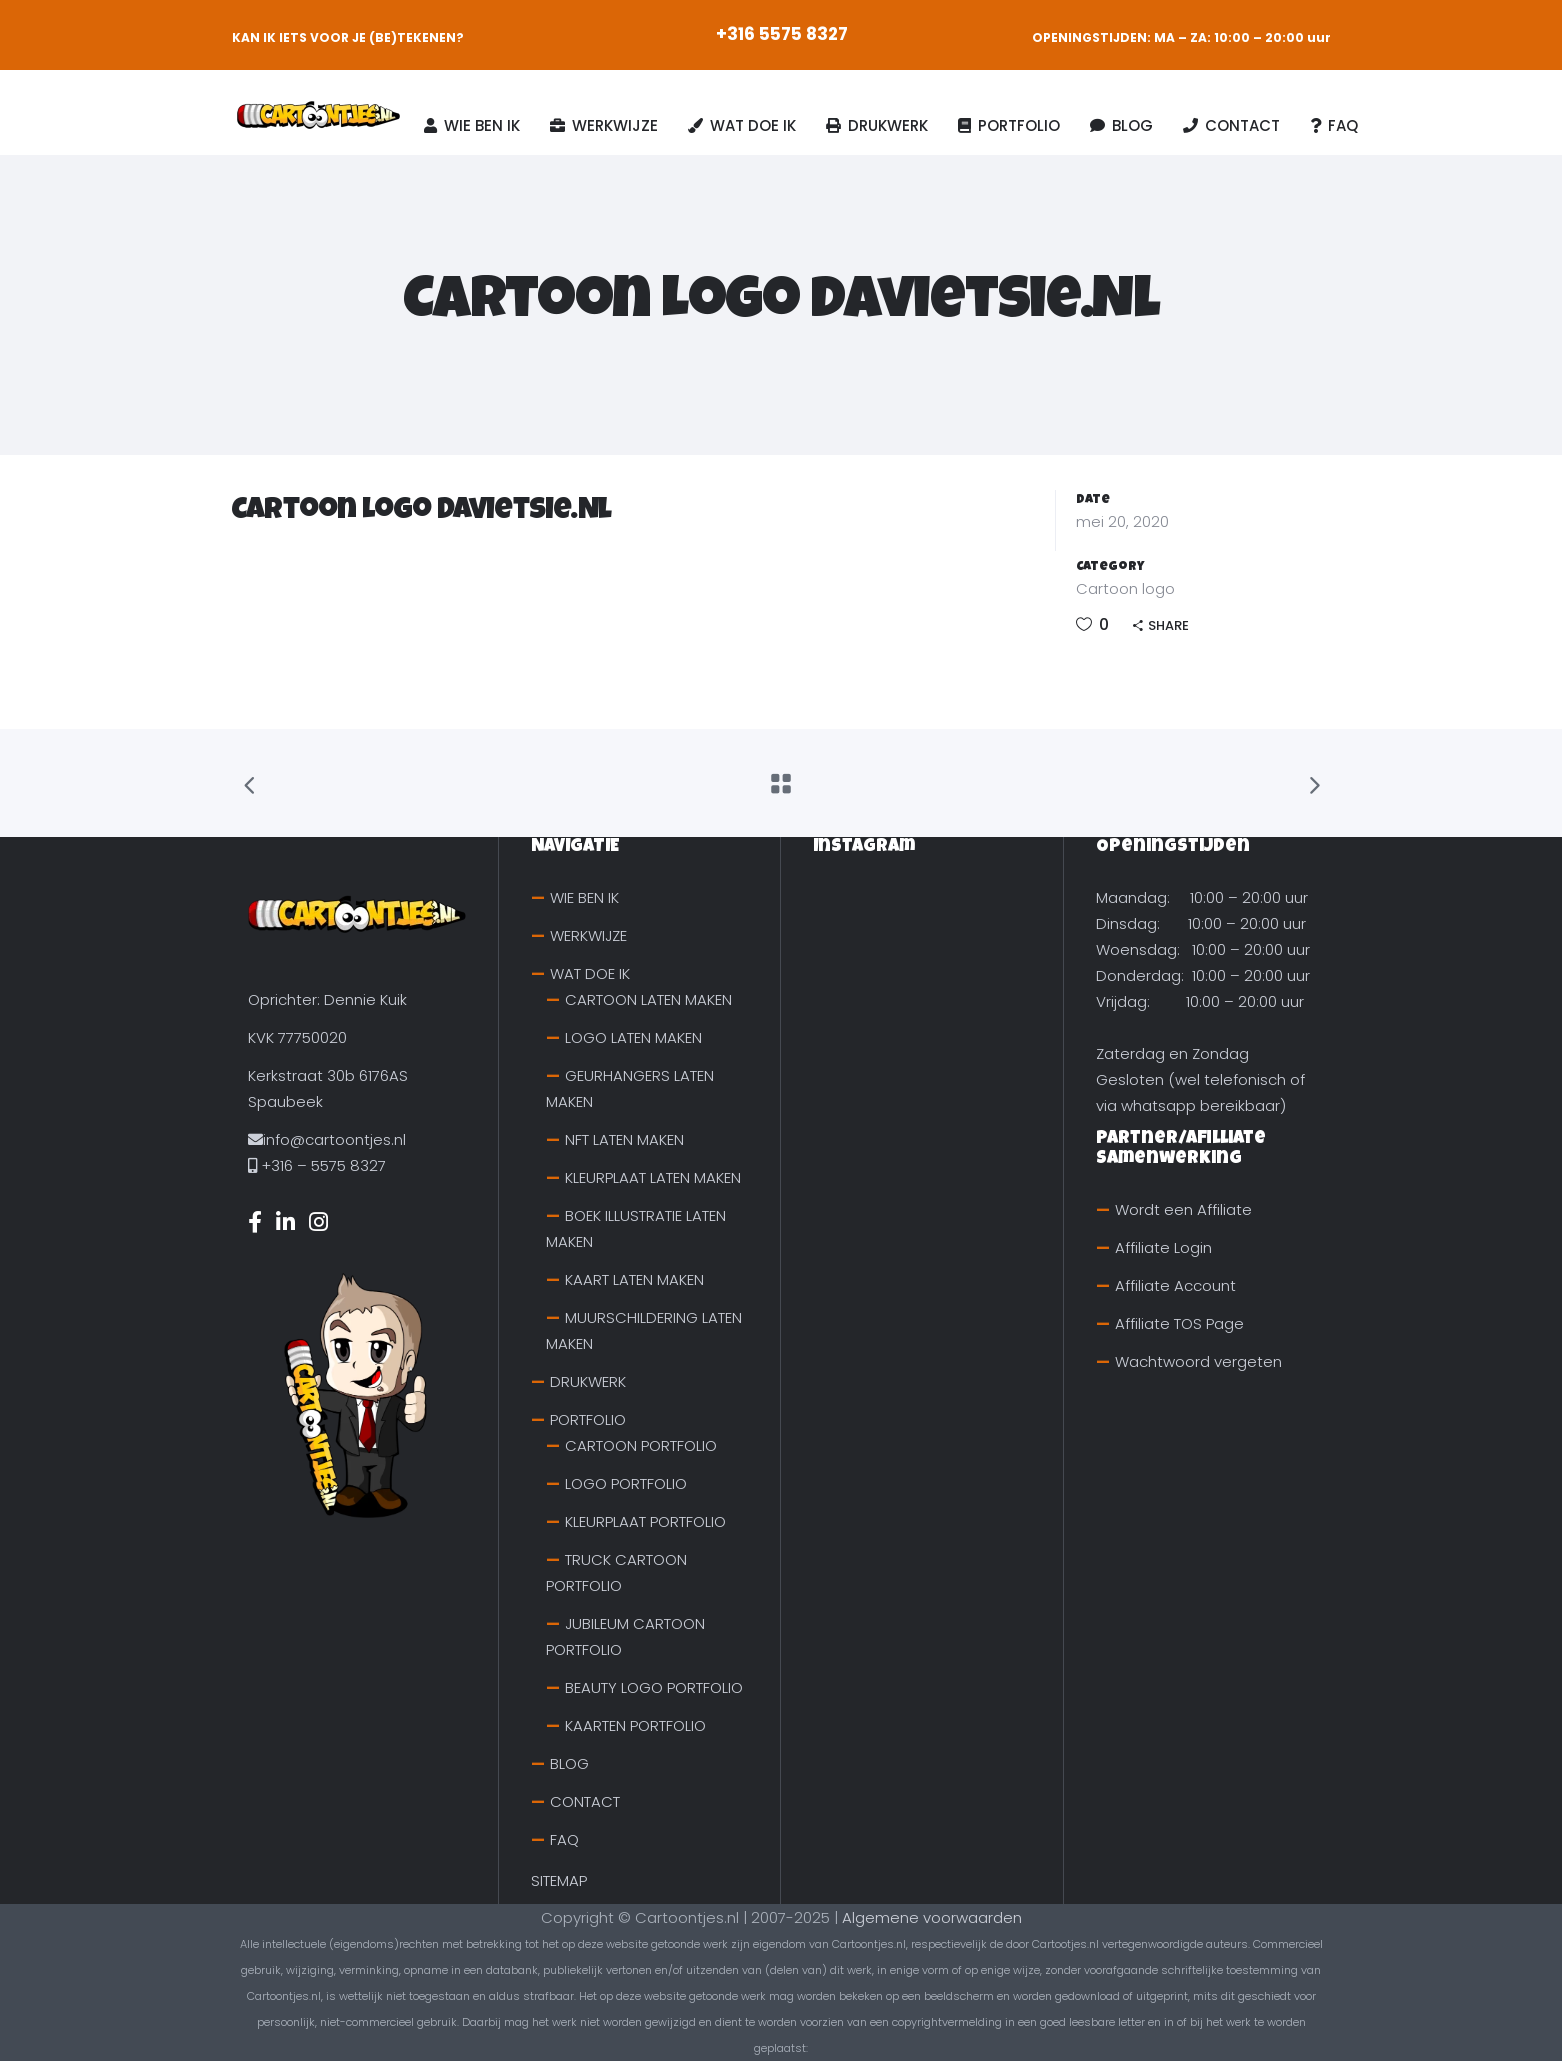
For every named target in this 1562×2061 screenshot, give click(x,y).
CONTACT (585, 1801)
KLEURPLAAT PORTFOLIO (645, 1521)
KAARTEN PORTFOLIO (635, 1725)
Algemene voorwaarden (932, 1917)
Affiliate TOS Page (1179, 1323)
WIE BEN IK (584, 897)
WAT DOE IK (590, 973)
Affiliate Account (1175, 1285)
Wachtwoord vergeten (1198, 1361)
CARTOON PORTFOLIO (641, 1445)
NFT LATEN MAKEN (624, 1139)
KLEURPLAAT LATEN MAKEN (653, 1177)
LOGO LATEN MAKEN (633, 1037)
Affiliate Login (1163, 1247)
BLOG (569, 1763)
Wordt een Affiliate (1183, 1209)
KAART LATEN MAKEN (634, 1279)
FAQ (564, 1839)
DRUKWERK (588, 1381)
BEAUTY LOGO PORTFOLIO (654, 1687)
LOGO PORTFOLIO (626, 1483)
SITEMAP (559, 1880)
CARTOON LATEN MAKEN (648, 999)
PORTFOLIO (588, 1419)
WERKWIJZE (588, 935)
